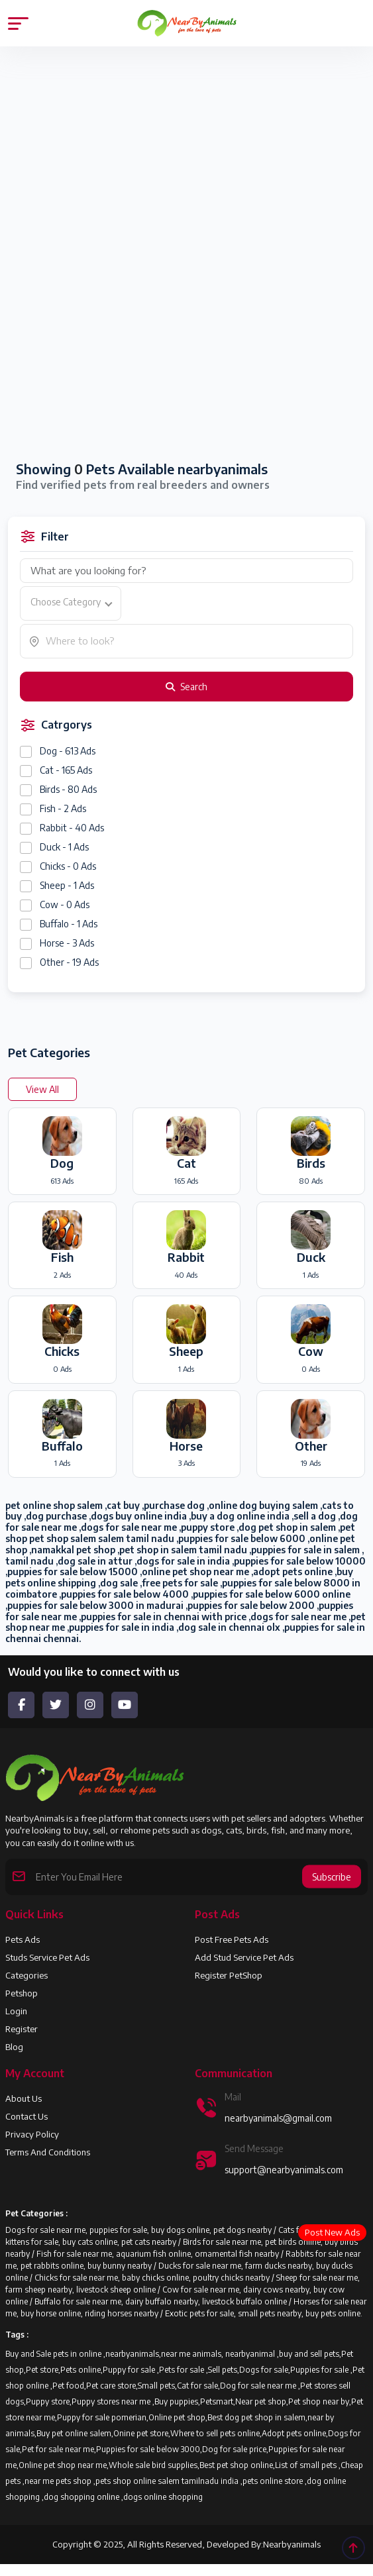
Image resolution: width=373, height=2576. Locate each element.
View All (42, 1089)
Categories (26, 1975)
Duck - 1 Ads (64, 846)
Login (16, 2011)
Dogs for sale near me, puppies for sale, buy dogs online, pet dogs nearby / (141, 2230)
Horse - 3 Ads (67, 943)
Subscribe (331, 1876)
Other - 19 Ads (69, 962)
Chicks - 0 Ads (68, 866)
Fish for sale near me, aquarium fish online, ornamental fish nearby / (161, 2254)
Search (186, 686)
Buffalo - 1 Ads (68, 923)
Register (21, 2029)
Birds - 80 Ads (68, 789)
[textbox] (71, 602)
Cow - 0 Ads (64, 904)
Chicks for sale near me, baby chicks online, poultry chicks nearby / (155, 2278)
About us (23, 2098)
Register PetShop (228, 1975)
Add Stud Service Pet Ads (244, 1957)
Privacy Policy (32, 2134)
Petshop (21, 1993)
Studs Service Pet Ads (47, 1957)
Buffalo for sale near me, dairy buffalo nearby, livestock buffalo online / (163, 2301)
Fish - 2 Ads (63, 808)
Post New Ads (332, 2232)
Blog (14, 2046)
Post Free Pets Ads (231, 1939)
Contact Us (26, 2116)
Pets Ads (22, 1939)
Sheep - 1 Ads (67, 885)
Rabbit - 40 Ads (72, 827)
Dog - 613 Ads (67, 750)
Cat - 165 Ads (66, 770)
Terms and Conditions (47, 2152)
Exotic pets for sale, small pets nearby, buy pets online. (263, 2313)
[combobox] (70, 603)
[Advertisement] (186, 167)
